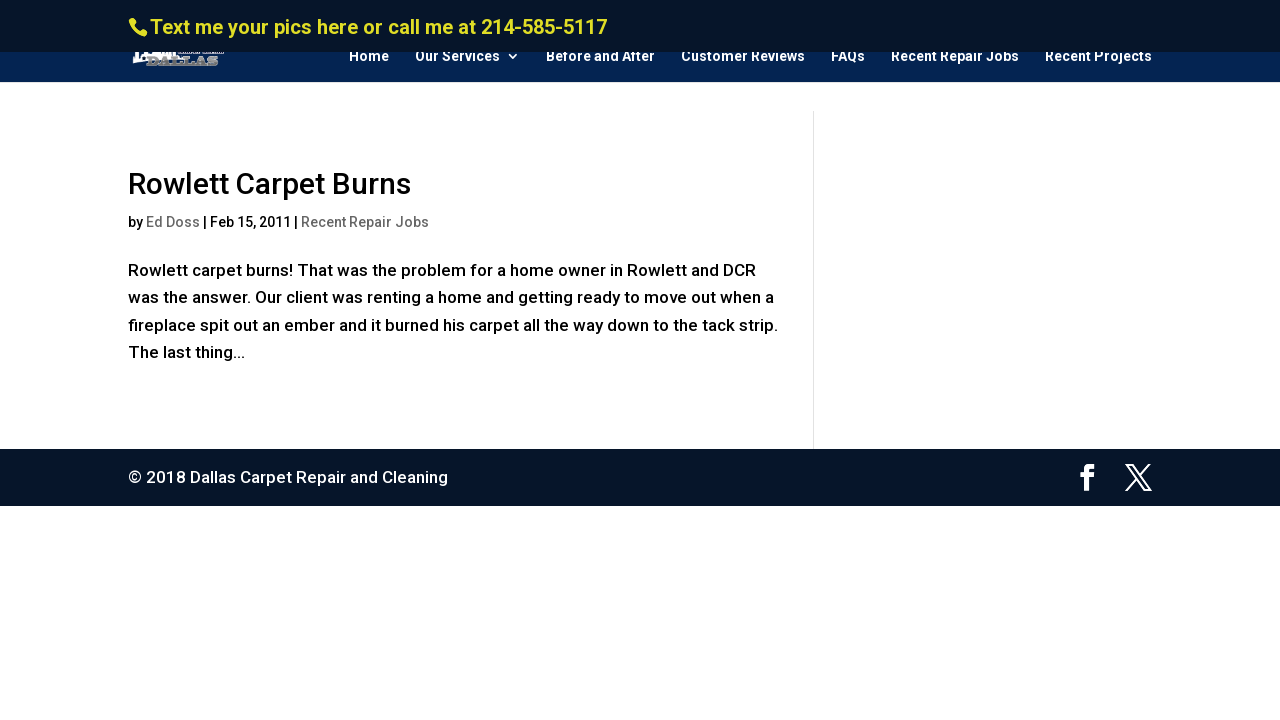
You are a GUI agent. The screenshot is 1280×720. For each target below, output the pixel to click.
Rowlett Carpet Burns (269, 183)
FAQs (848, 56)
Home (369, 56)
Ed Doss (173, 222)
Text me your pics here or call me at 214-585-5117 (378, 27)
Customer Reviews (743, 56)
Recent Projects (1098, 56)
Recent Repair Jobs (955, 56)
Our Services (457, 56)
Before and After (600, 56)
